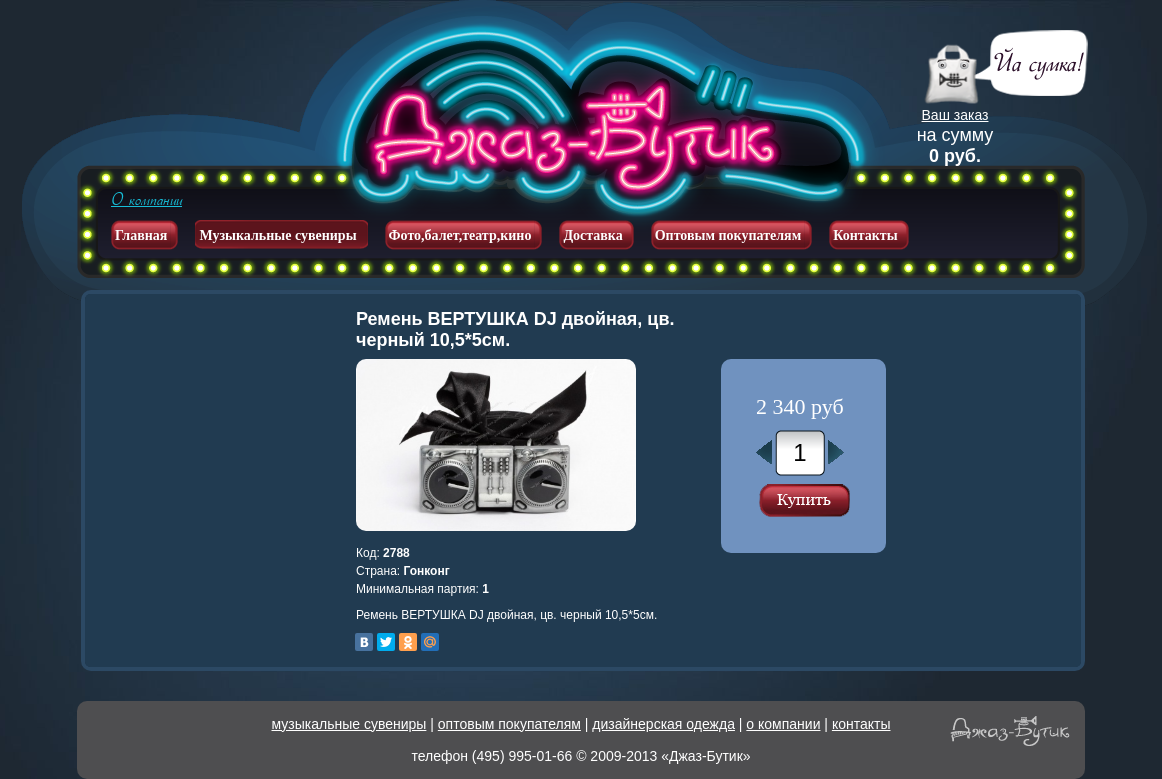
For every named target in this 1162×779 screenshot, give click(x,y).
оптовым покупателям (509, 724)
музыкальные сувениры (349, 724)
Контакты (865, 235)
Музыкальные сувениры (277, 235)
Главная (141, 235)
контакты (861, 724)
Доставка (592, 235)
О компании (146, 200)
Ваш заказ (955, 115)
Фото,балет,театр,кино (460, 235)
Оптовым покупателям (728, 235)
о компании (783, 724)
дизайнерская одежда (663, 724)
